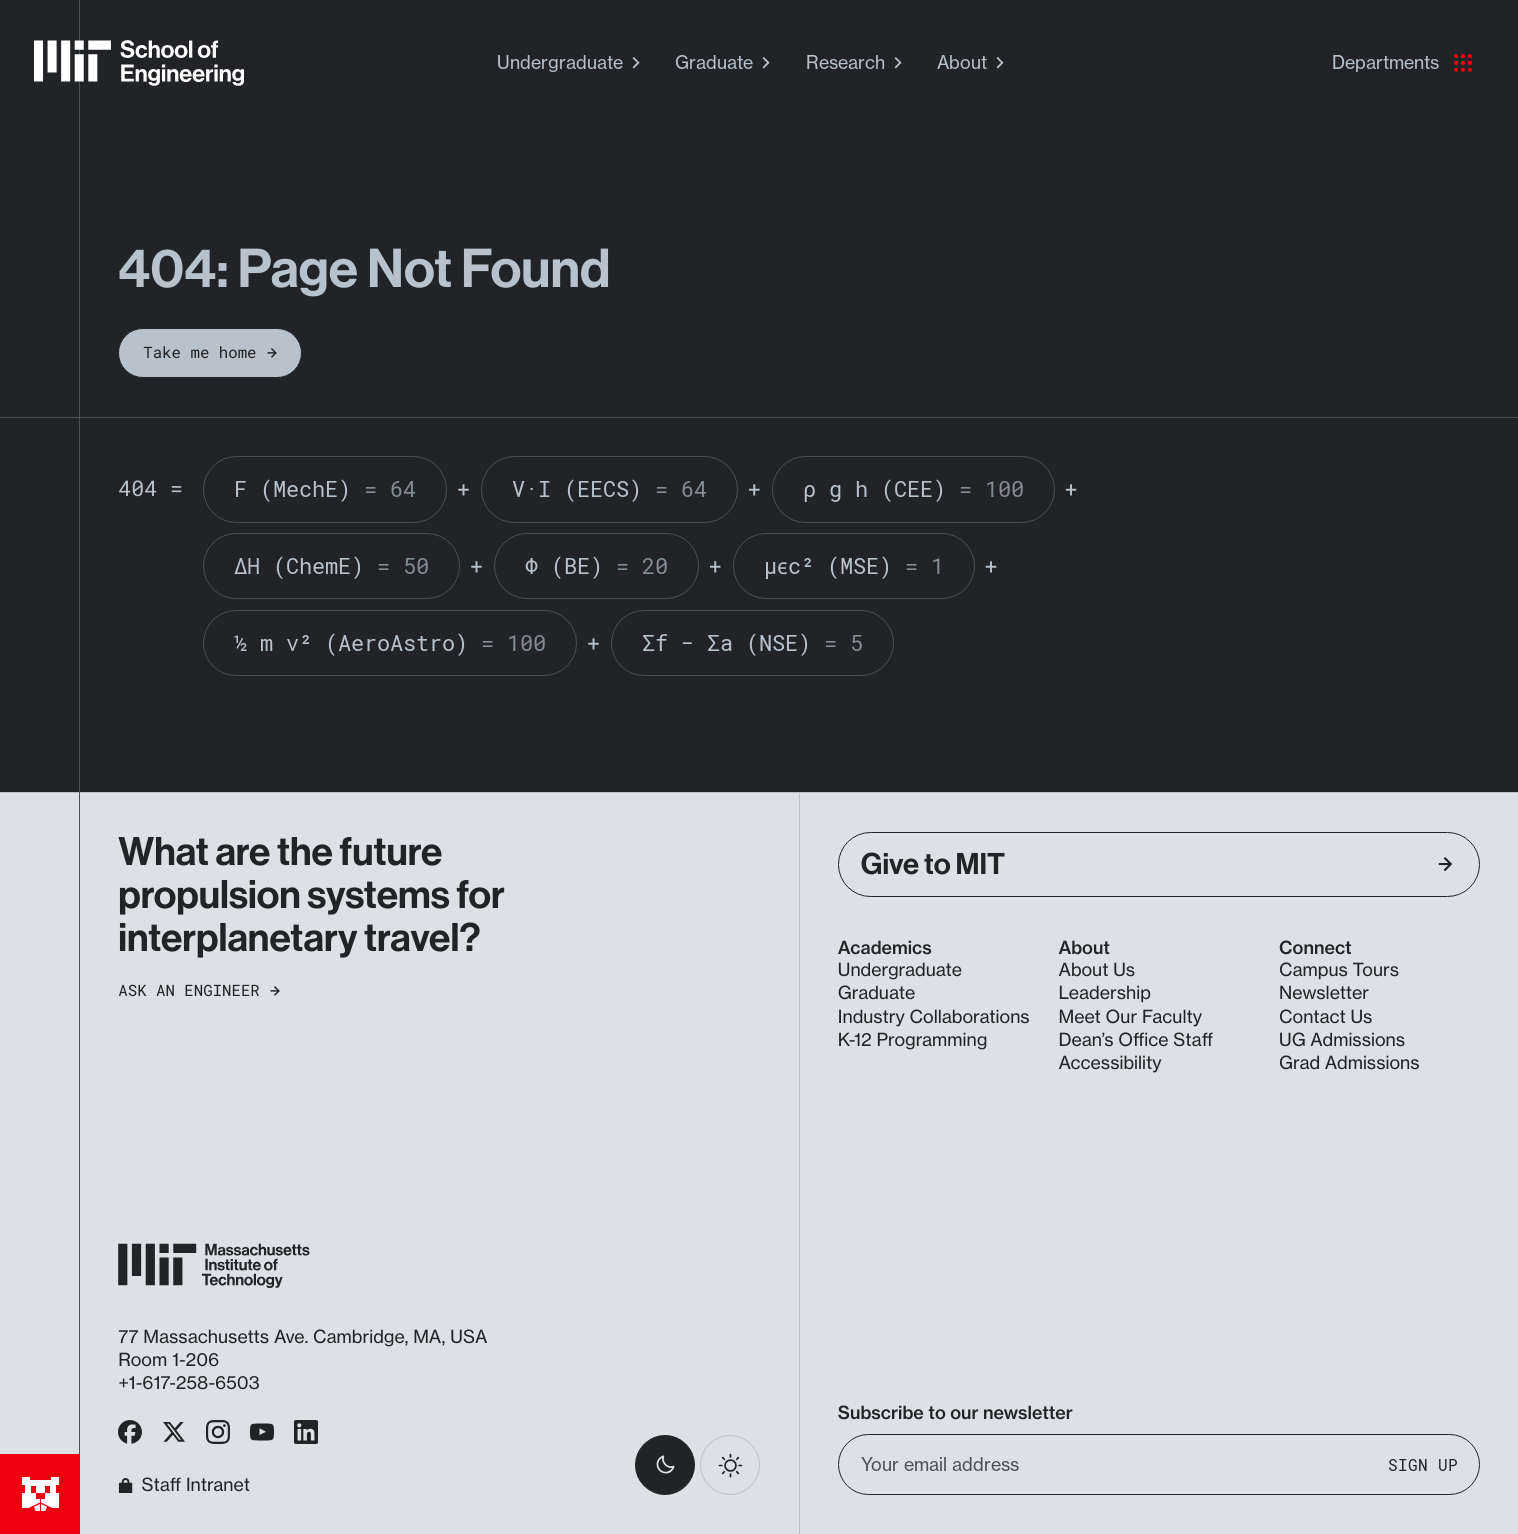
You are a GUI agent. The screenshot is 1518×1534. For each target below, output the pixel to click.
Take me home (209, 353)
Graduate (725, 62)
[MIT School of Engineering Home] (139, 63)
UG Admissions (1342, 1040)
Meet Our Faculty (1130, 1017)
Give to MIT (1157, 864)
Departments (1402, 62)
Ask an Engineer (199, 991)
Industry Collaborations (934, 1017)
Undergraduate (571, 62)
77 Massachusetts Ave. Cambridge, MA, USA (305, 1337)
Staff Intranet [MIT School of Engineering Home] (184, 1486)
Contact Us (1325, 1017)
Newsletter (1324, 993)
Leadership (1104, 993)
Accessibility (1109, 1063)
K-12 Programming (912, 1040)
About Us (1096, 970)
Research (856, 62)
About (973, 62)
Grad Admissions (1349, 1063)
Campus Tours (1339, 970)
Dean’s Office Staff (1135, 1040)
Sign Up (1423, 1464)
